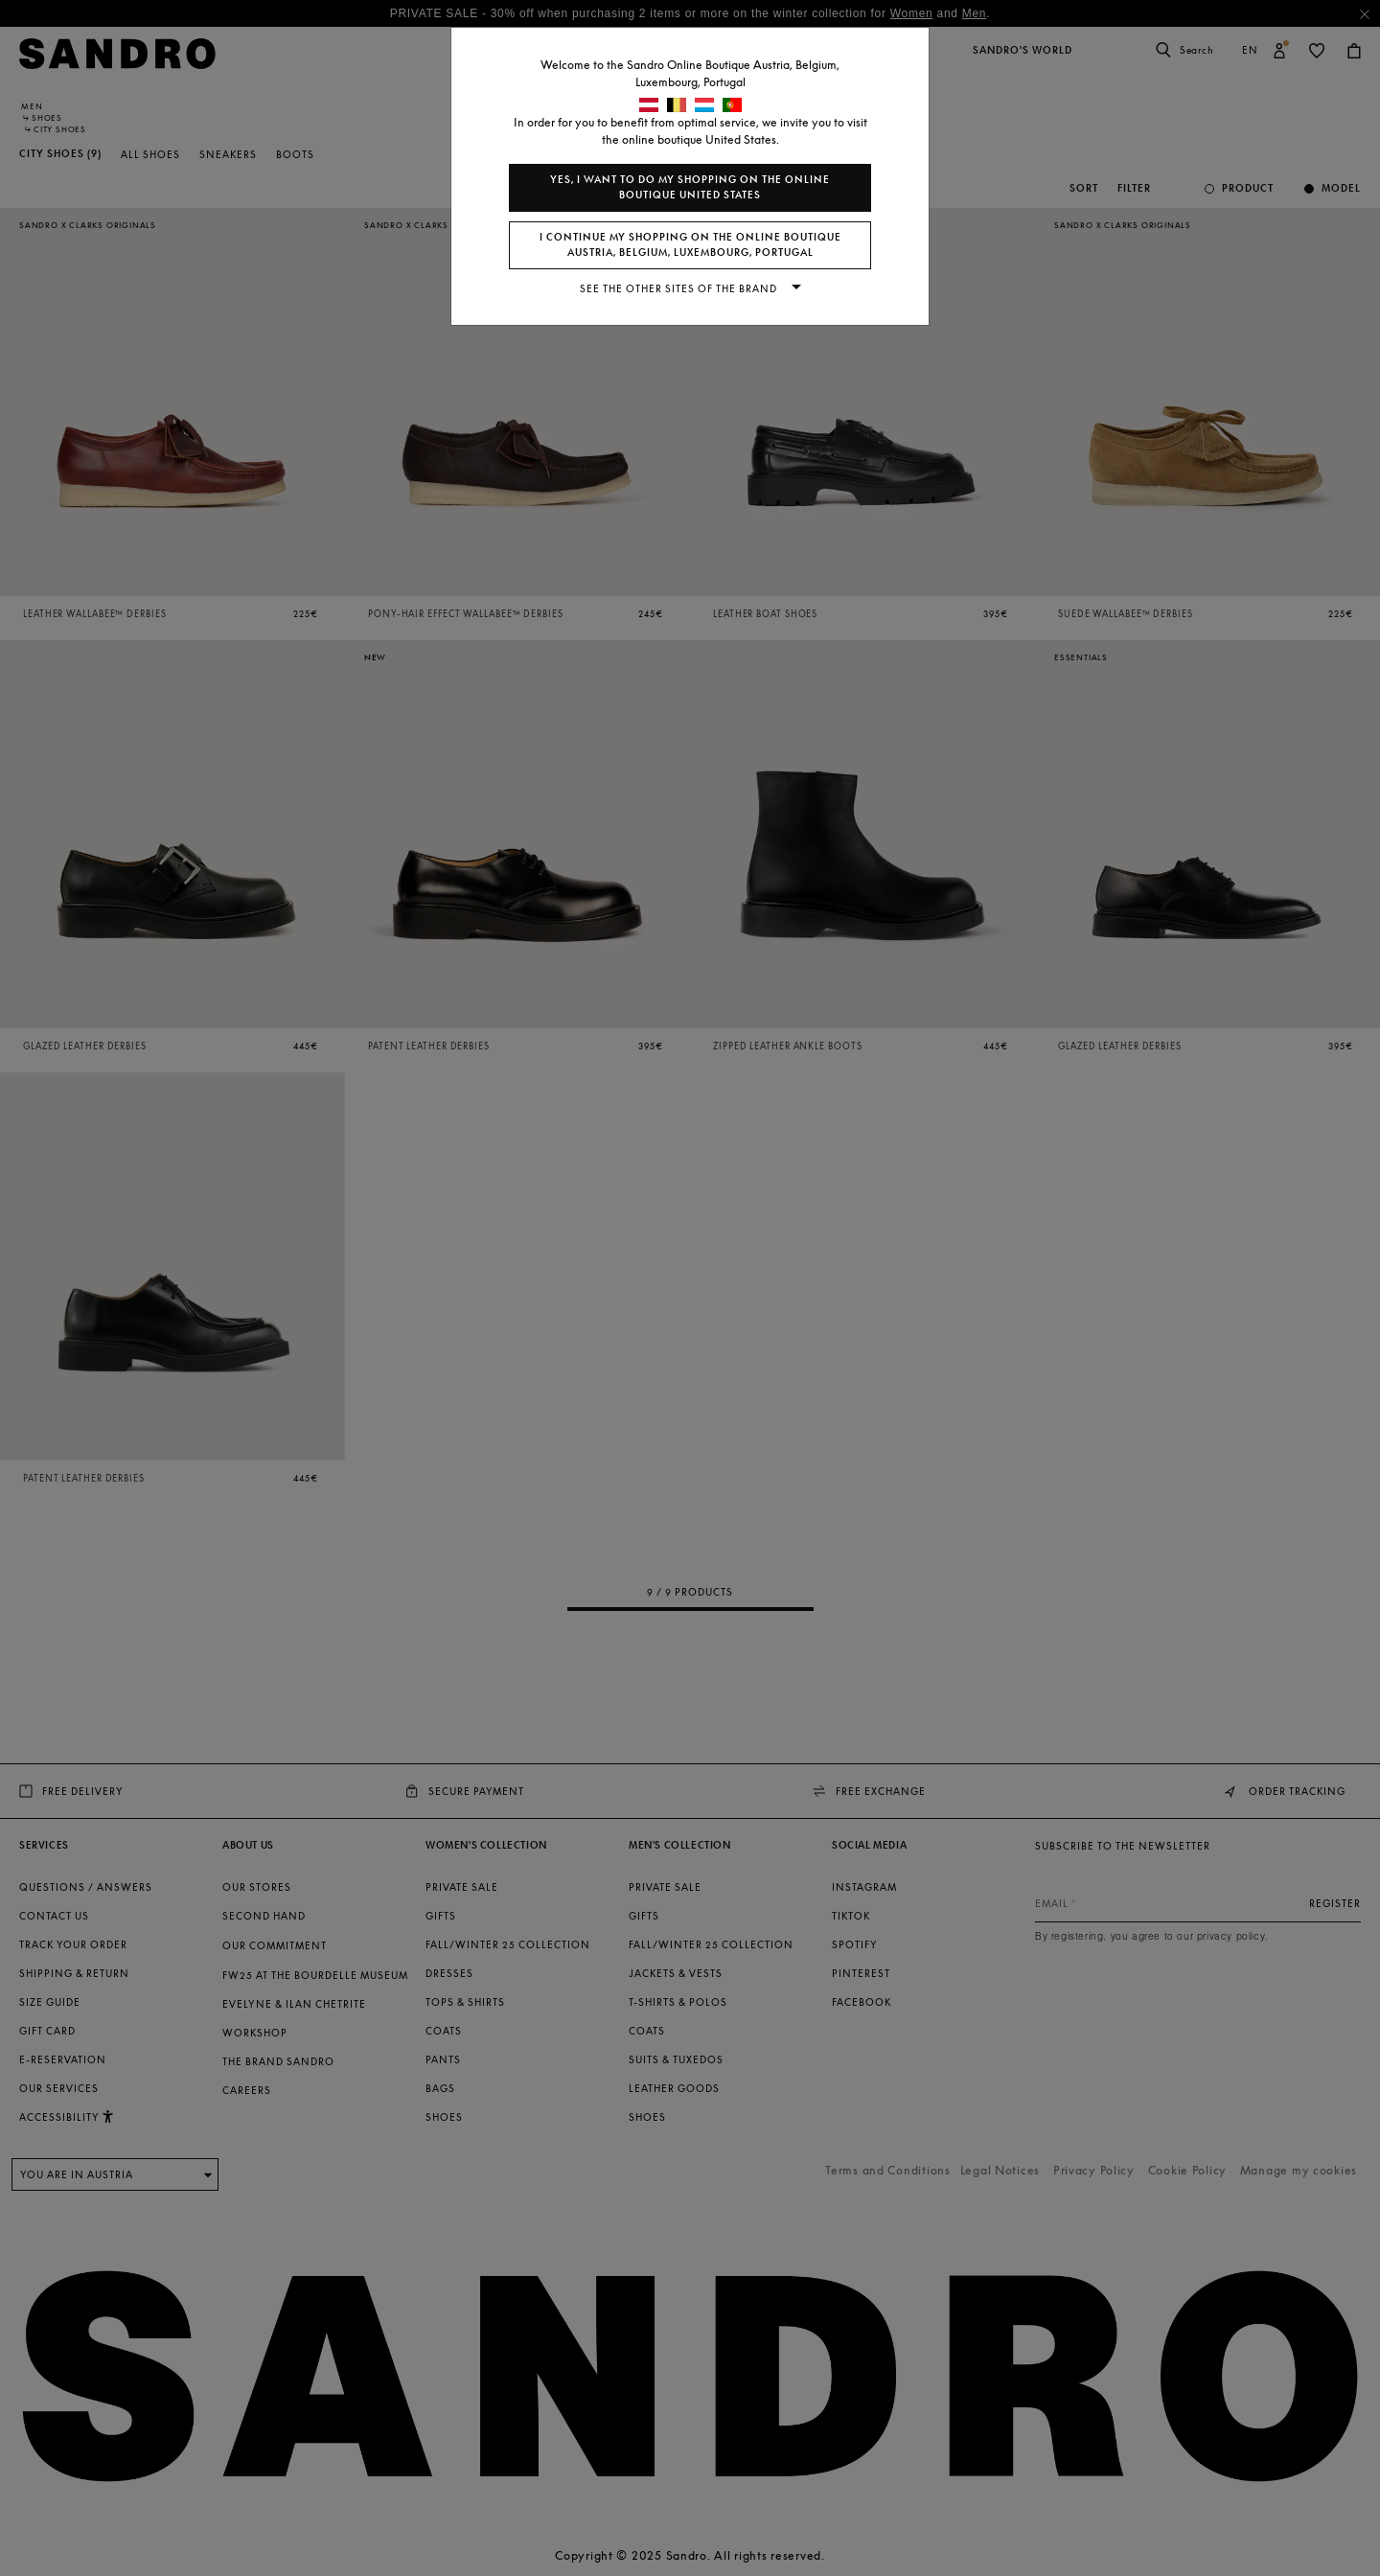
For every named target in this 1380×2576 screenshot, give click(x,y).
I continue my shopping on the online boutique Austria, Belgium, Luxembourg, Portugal (690, 245)
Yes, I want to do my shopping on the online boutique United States (690, 187)
